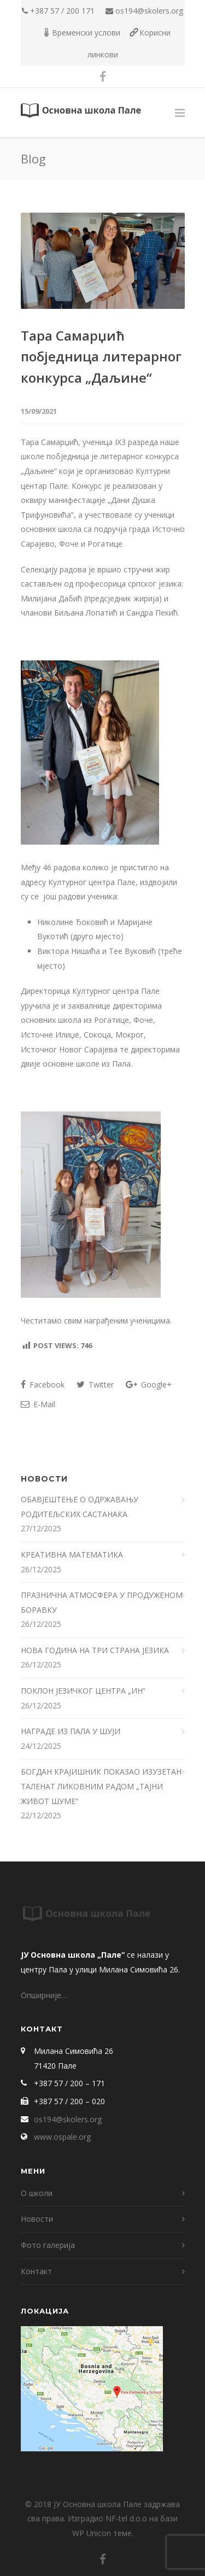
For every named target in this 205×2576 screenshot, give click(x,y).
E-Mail (38, 1404)
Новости (37, 2219)
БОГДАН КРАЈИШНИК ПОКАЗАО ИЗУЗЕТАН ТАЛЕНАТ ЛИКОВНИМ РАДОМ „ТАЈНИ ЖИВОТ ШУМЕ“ (101, 1786)
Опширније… (44, 1995)
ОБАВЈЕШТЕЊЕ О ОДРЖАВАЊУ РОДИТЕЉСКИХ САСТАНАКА (79, 1506)
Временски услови (86, 32)
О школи (36, 2193)
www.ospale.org (62, 2137)
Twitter (95, 1384)
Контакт (36, 2271)
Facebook (43, 1384)
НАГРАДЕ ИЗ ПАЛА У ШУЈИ (70, 1731)
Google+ (149, 1384)
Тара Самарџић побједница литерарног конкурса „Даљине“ (101, 356)
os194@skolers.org (149, 10)
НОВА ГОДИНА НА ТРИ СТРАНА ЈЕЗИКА (95, 1650)
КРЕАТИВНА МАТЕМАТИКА (73, 1554)
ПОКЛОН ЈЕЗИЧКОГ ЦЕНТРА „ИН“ (83, 1690)
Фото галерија (48, 2245)
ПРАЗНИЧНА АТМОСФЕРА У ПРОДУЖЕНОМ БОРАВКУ (102, 1602)
